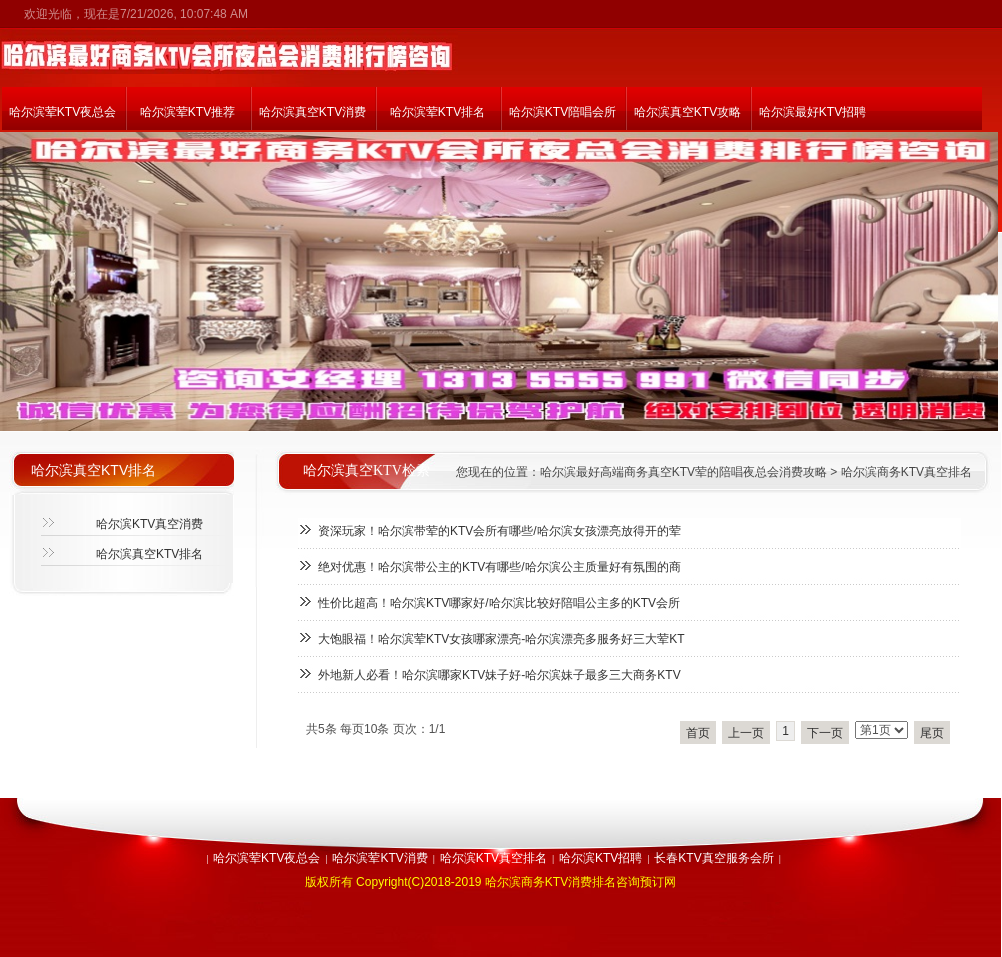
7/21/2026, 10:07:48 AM (184, 14)
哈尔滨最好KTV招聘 (812, 112)
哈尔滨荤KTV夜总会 (62, 112)
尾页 (932, 733)
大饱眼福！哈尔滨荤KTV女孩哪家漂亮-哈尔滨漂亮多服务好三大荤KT (501, 639)
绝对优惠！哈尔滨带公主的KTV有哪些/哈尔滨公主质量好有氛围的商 (499, 567)
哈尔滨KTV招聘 (600, 858)
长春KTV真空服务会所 (713, 858)
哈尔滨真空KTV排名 (149, 554)
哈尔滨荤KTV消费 (379, 858)
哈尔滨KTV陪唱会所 (562, 112)
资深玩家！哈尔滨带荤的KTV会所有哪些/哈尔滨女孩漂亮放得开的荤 (499, 531)
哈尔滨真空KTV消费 (312, 112)
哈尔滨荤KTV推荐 (187, 112)
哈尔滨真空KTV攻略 (687, 112)
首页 (698, 733)
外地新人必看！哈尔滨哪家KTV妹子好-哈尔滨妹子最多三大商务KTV (499, 675)
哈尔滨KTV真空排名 (493, 858)
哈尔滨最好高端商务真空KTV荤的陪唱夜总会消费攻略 (683, 472)
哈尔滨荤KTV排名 (437, 112)
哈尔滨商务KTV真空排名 (906, 472)
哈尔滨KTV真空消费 (149, 524)
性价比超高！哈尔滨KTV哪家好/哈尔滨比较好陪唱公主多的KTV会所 (499, 603)
